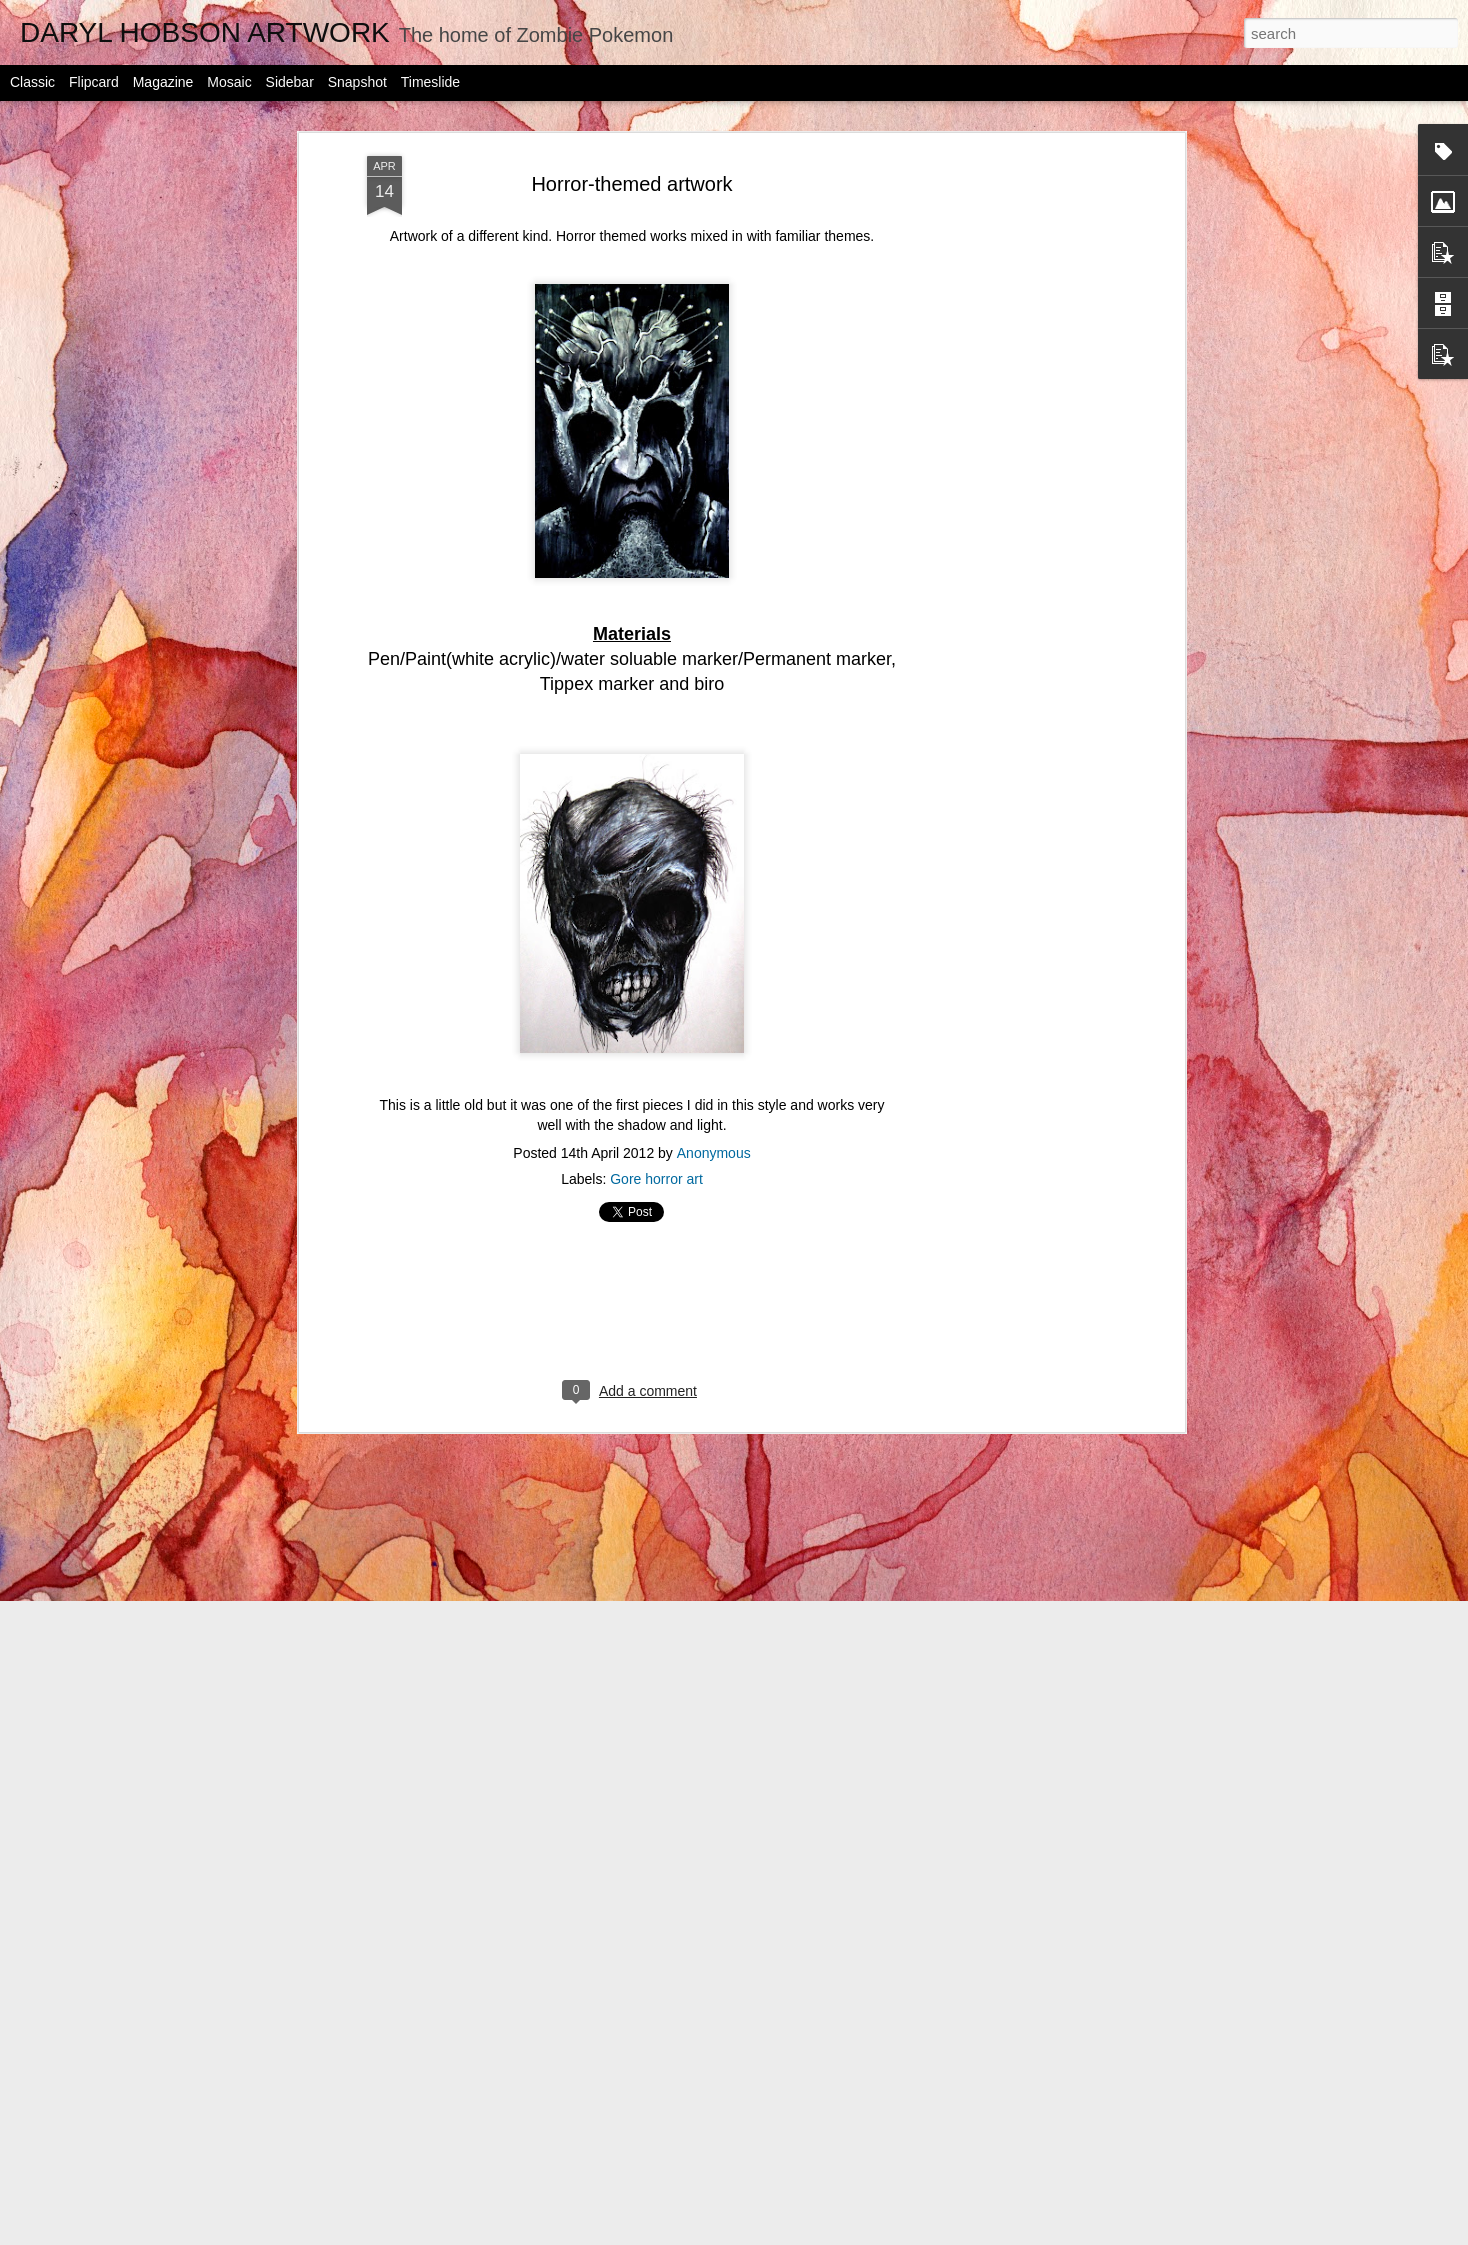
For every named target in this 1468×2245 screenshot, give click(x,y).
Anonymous (714, 1124)
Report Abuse (918, 2234)
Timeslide (430, 82)
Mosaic (229, 82)
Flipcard (94, 82)
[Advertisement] (1007, 442)
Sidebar (290, 82)
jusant (758, 2234)
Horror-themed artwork (631, 155)
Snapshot (357, 82)
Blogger (860, 2234)
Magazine (163, 82)
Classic (32, 82)
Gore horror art (656, 1150)
